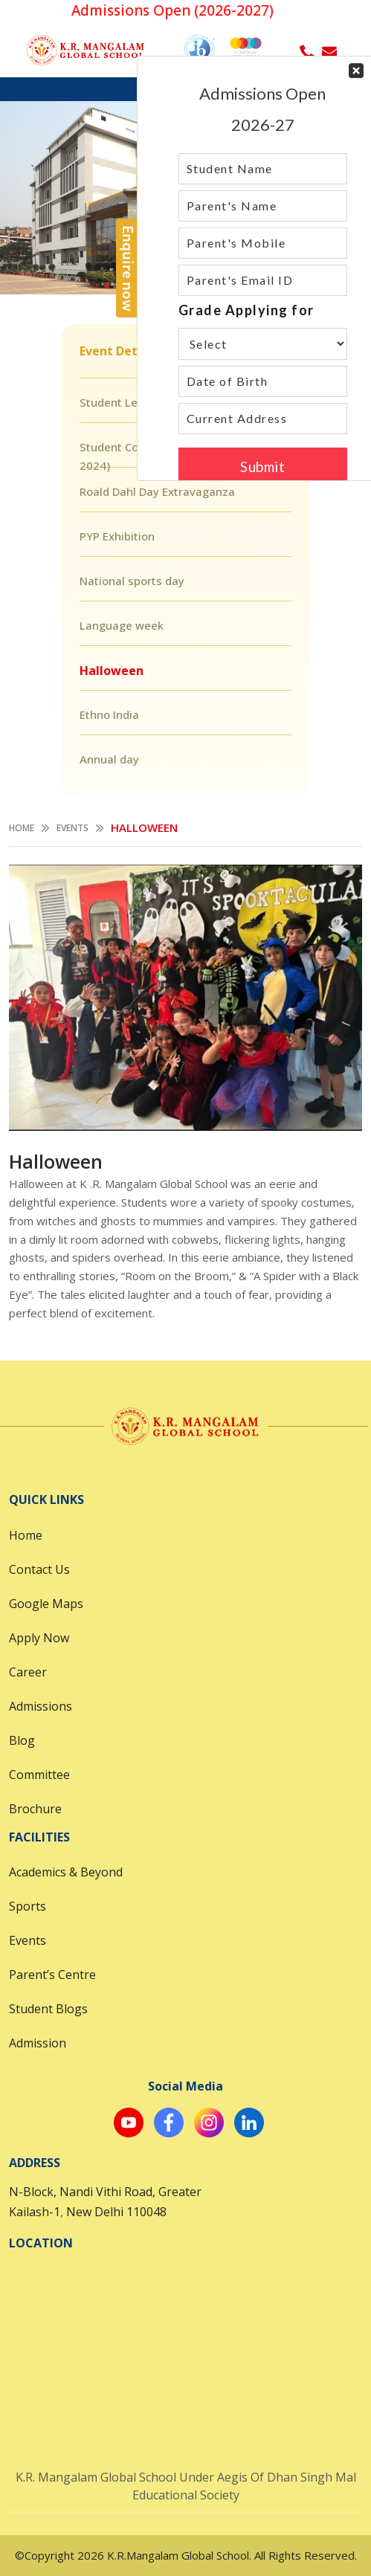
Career (28, 1672)
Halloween (111, 670)
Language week (122, 625)
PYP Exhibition (117, 536)
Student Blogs (48, 2009)
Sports (27, 1906)
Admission (37, 2043)
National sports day (132, 580)
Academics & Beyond (66, 1872)
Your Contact (263, 268)
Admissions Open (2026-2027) (179, 10)
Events (72, 827)
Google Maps (46, 1603)
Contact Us (39, 1569)
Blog (22, 1740)
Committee (39, 1774)
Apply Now (39, 1638)
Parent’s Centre (52, 1974)
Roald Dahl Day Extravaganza (157, 491)
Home (21, 827)
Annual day (109, 759)
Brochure (35, 1809)
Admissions (40, 1706)
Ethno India (109, 714)
